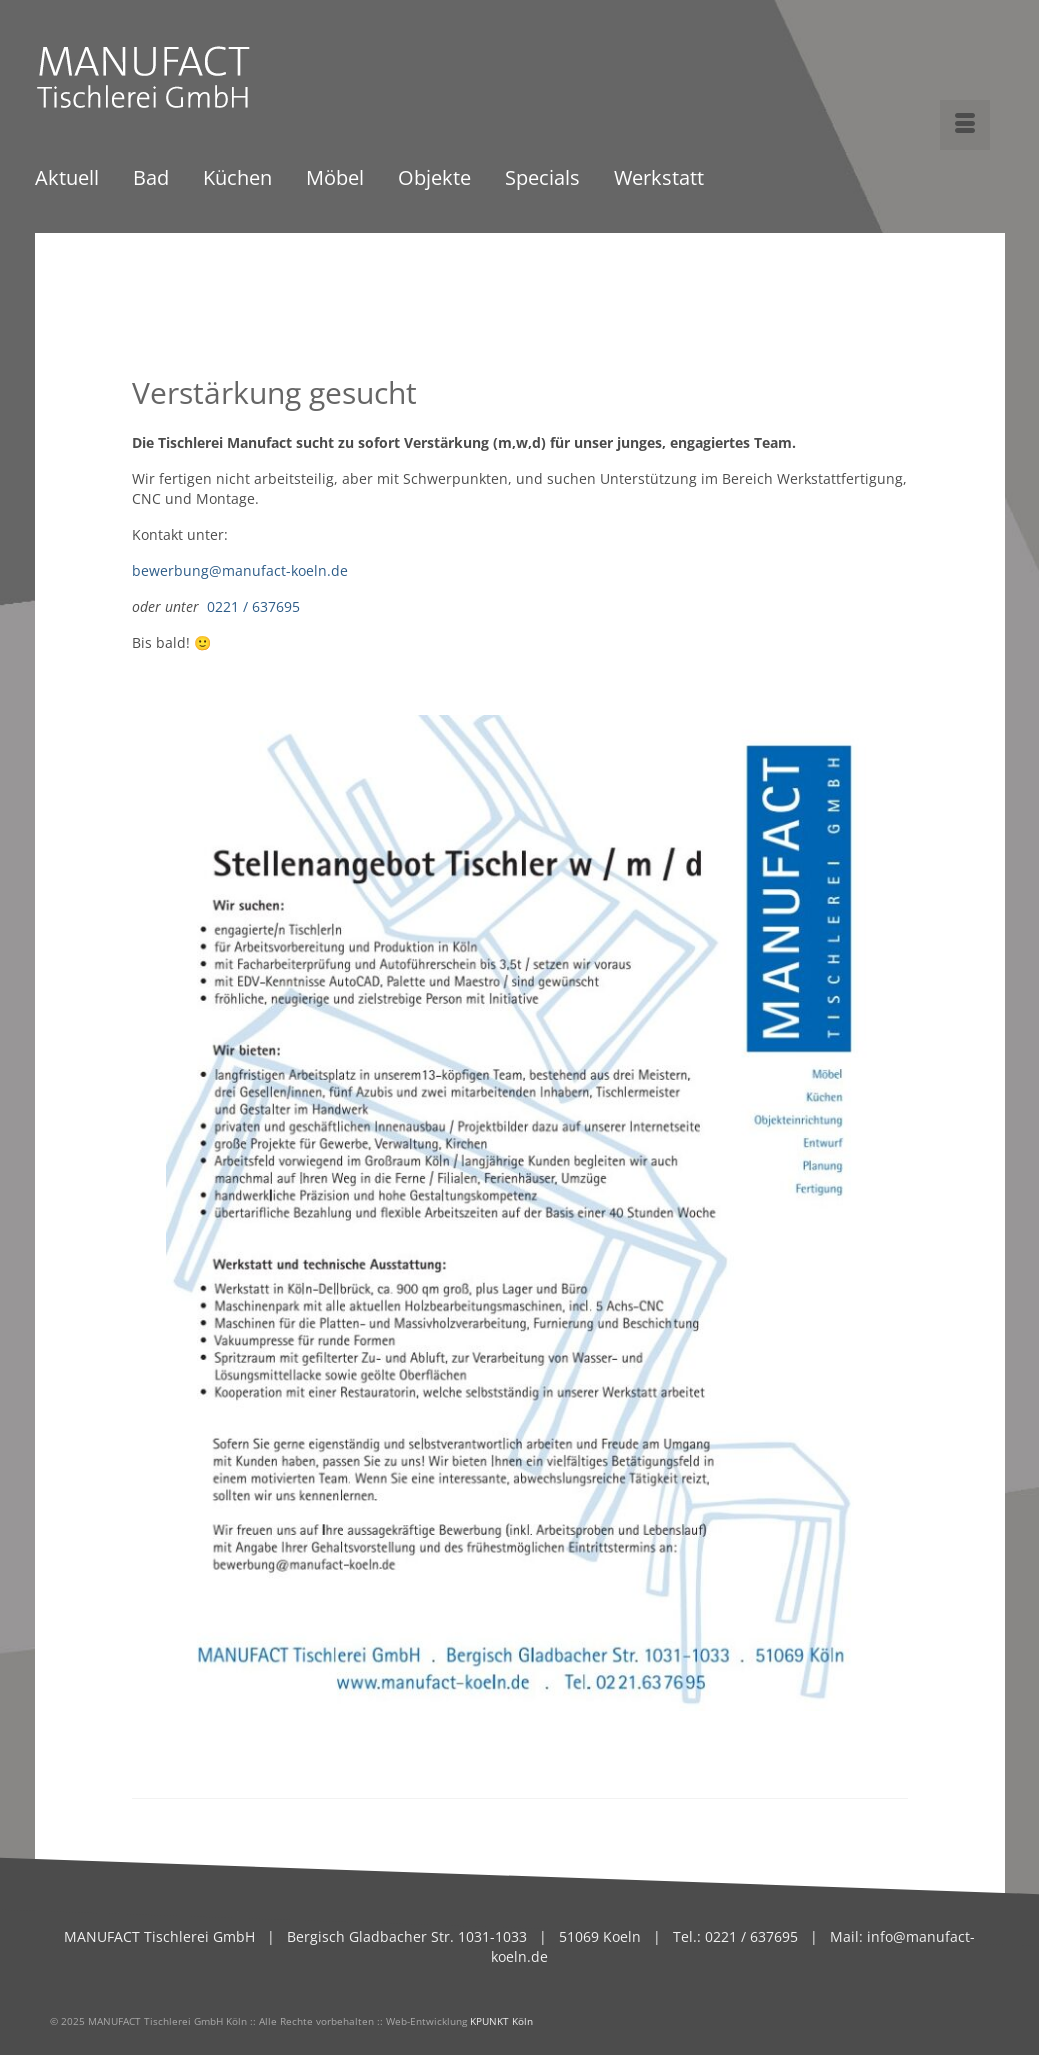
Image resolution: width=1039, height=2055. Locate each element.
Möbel (335, 179)
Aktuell (67, 179)
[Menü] (965, 125)
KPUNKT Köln (501, 2021)
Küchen (237, 179)
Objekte (434, 179)
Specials (542, 179)
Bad (151, 179)
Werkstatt (659, 179)
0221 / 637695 (253, 606)
